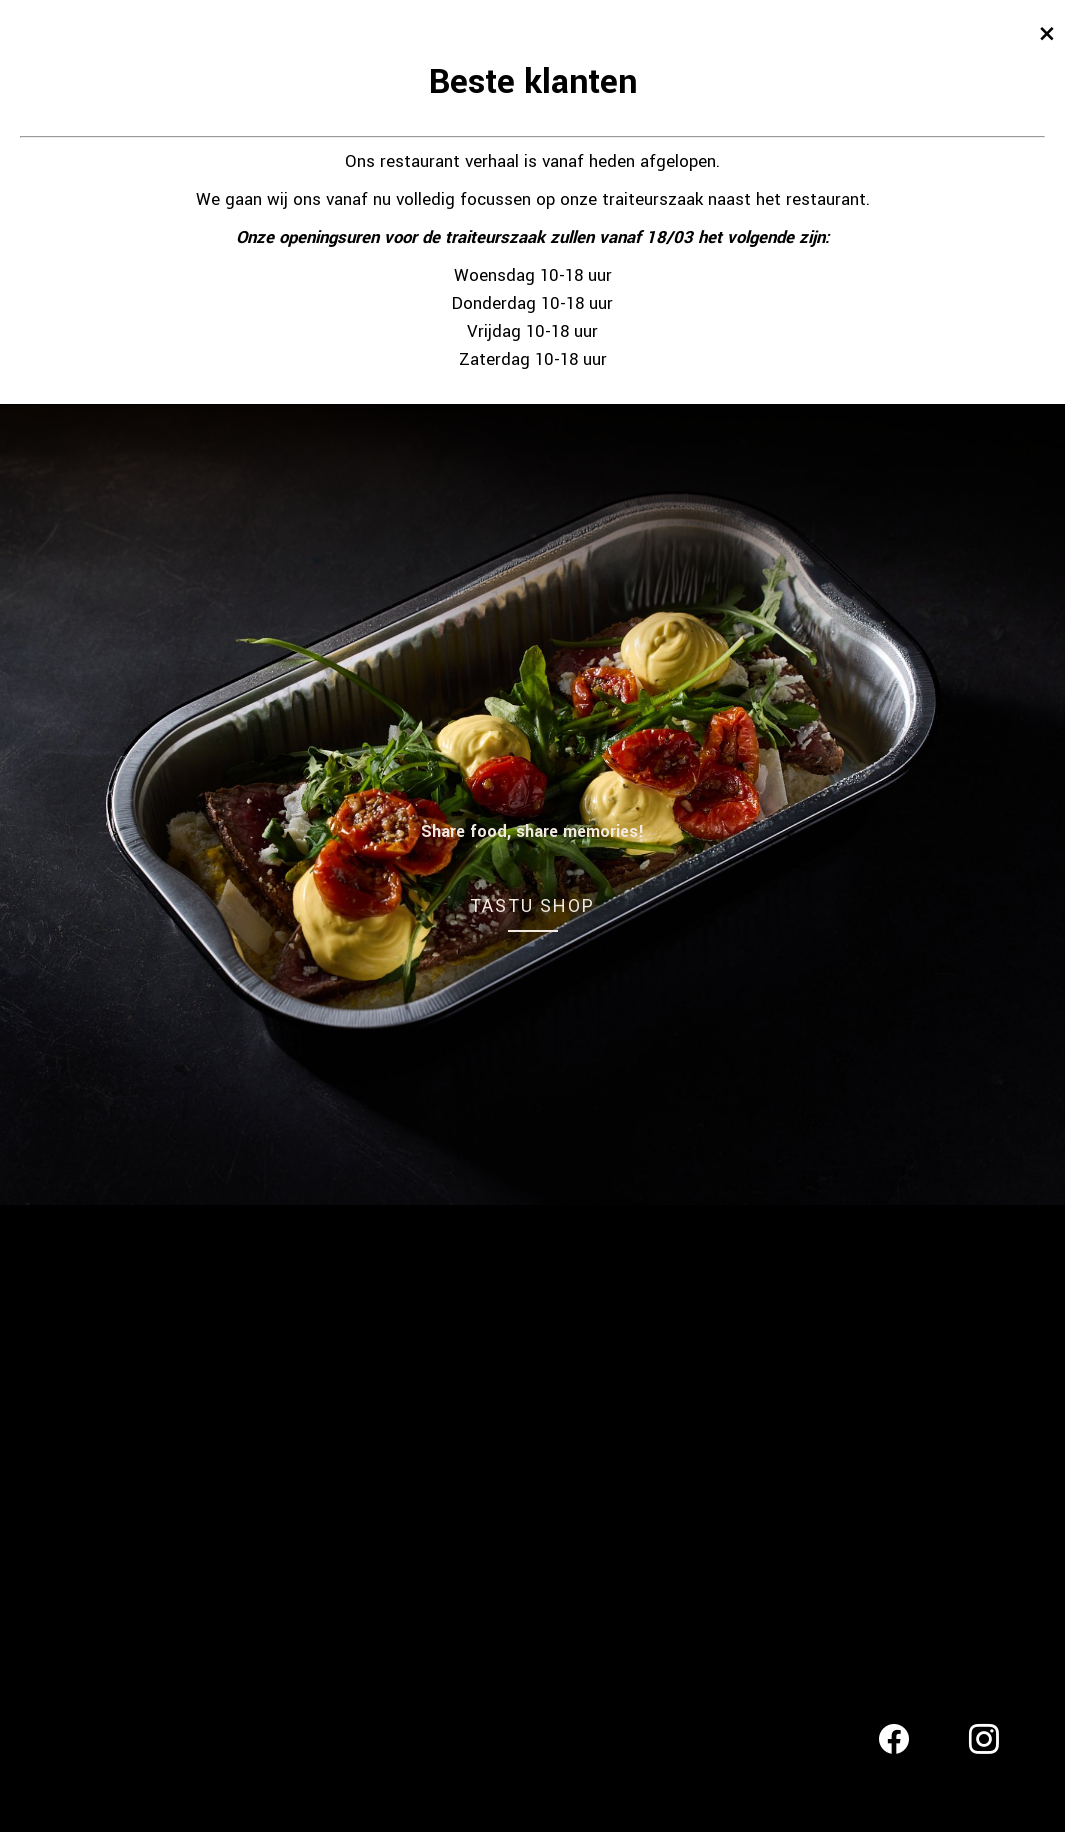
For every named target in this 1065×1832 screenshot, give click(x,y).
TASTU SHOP (532, 905)
